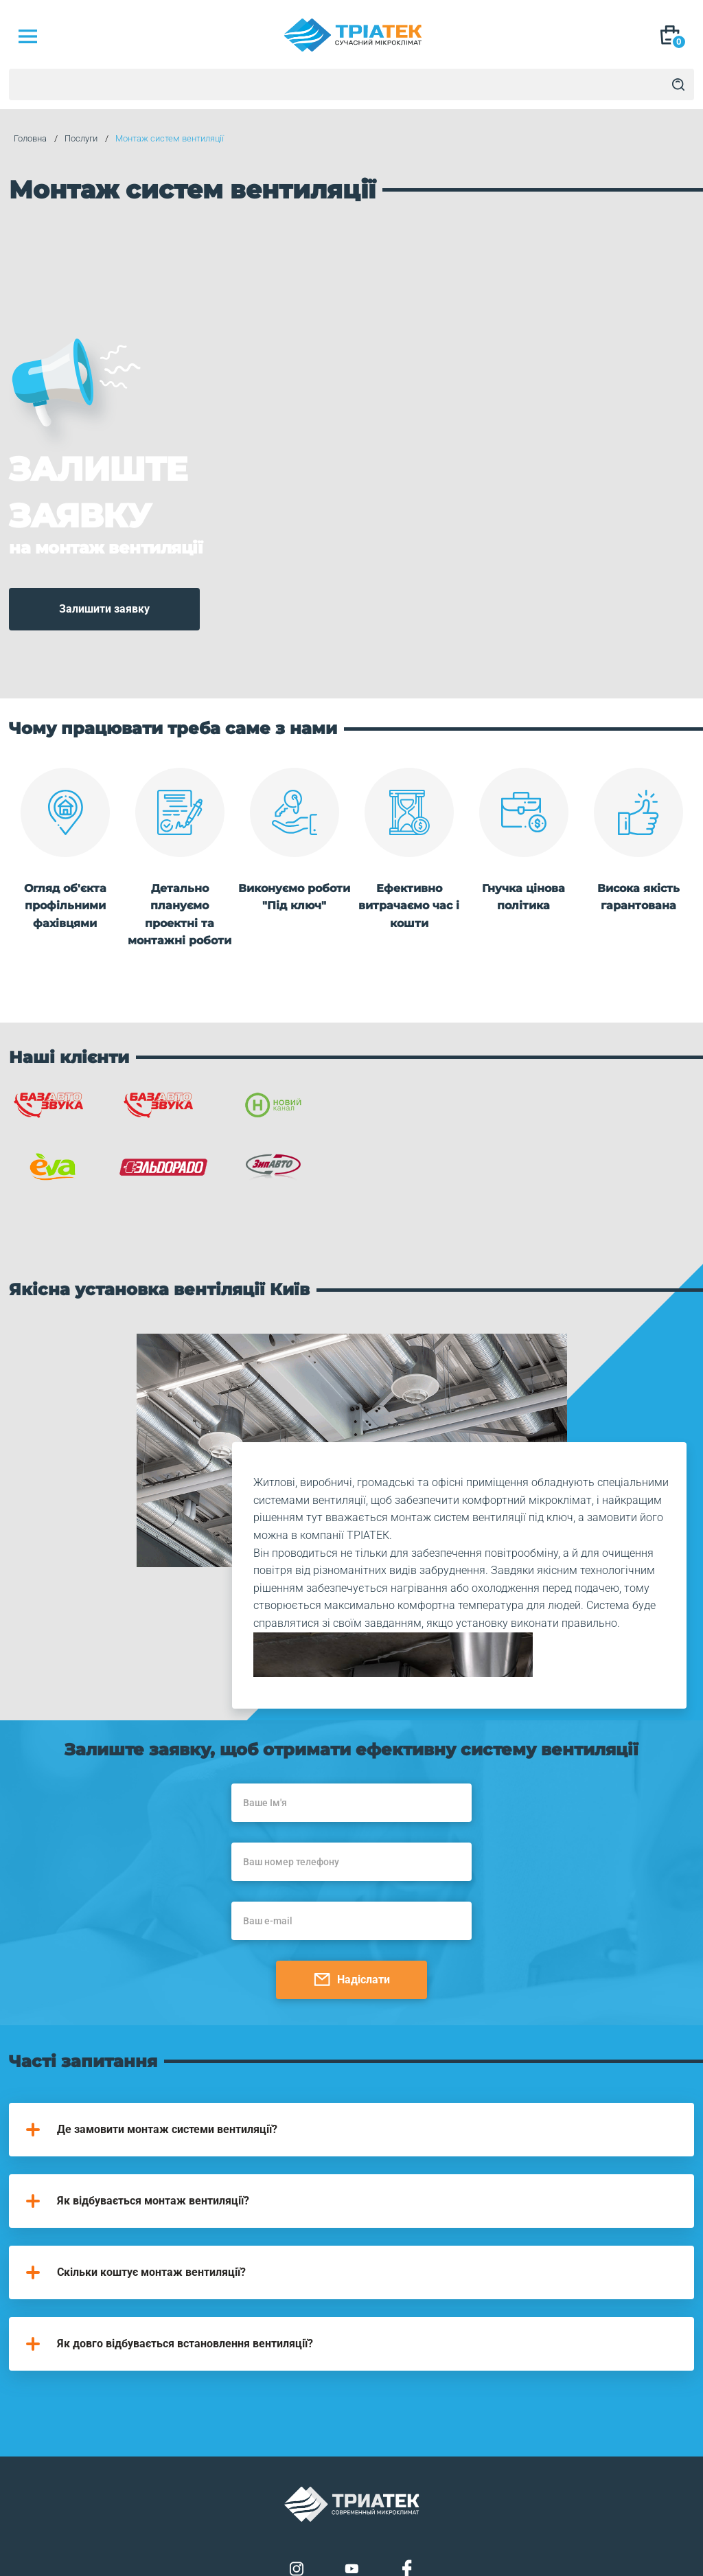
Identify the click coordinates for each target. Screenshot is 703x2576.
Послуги (76, 139)
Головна (25, 139)
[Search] (678, 84)
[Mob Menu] (27, 36)
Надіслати (352, 1885)
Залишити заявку (104, 566)
